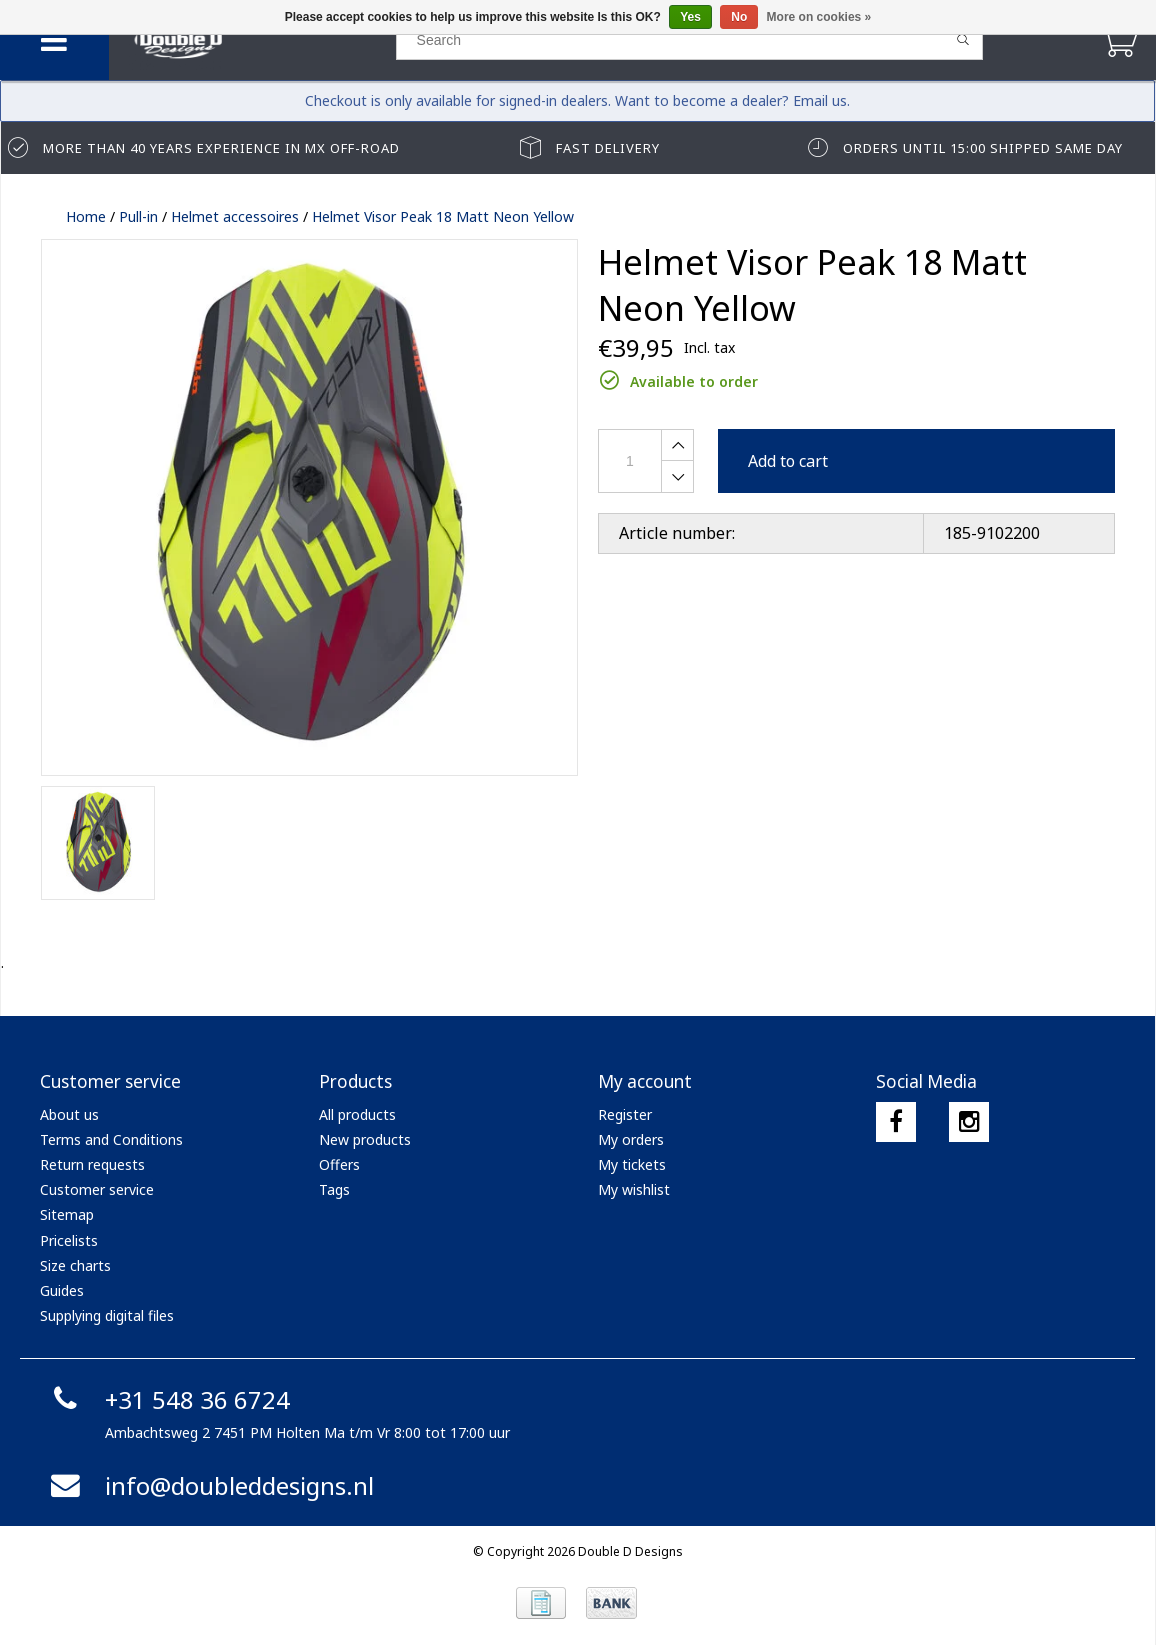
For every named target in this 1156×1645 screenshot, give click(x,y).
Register (625, 1114)
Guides (62, 1290)
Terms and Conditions (111, 1139)
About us (69, 1114)
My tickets (632, 1164)
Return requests (92, 1164)
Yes (690, 17)
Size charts (75, 1265)
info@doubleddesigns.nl (209, 1485)
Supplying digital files (107, 1315)
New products (365, 1139)
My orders (631, 1139)
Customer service (97, 1189)
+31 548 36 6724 (167, 1399)
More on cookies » (819, 17)
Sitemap (67, 1214)
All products (357, 1114)
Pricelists (69, 1240)
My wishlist (634, 1189)
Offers (339, 1164)
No (739, 17)
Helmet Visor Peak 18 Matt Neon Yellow (443, 216)
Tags (334, 1189)
